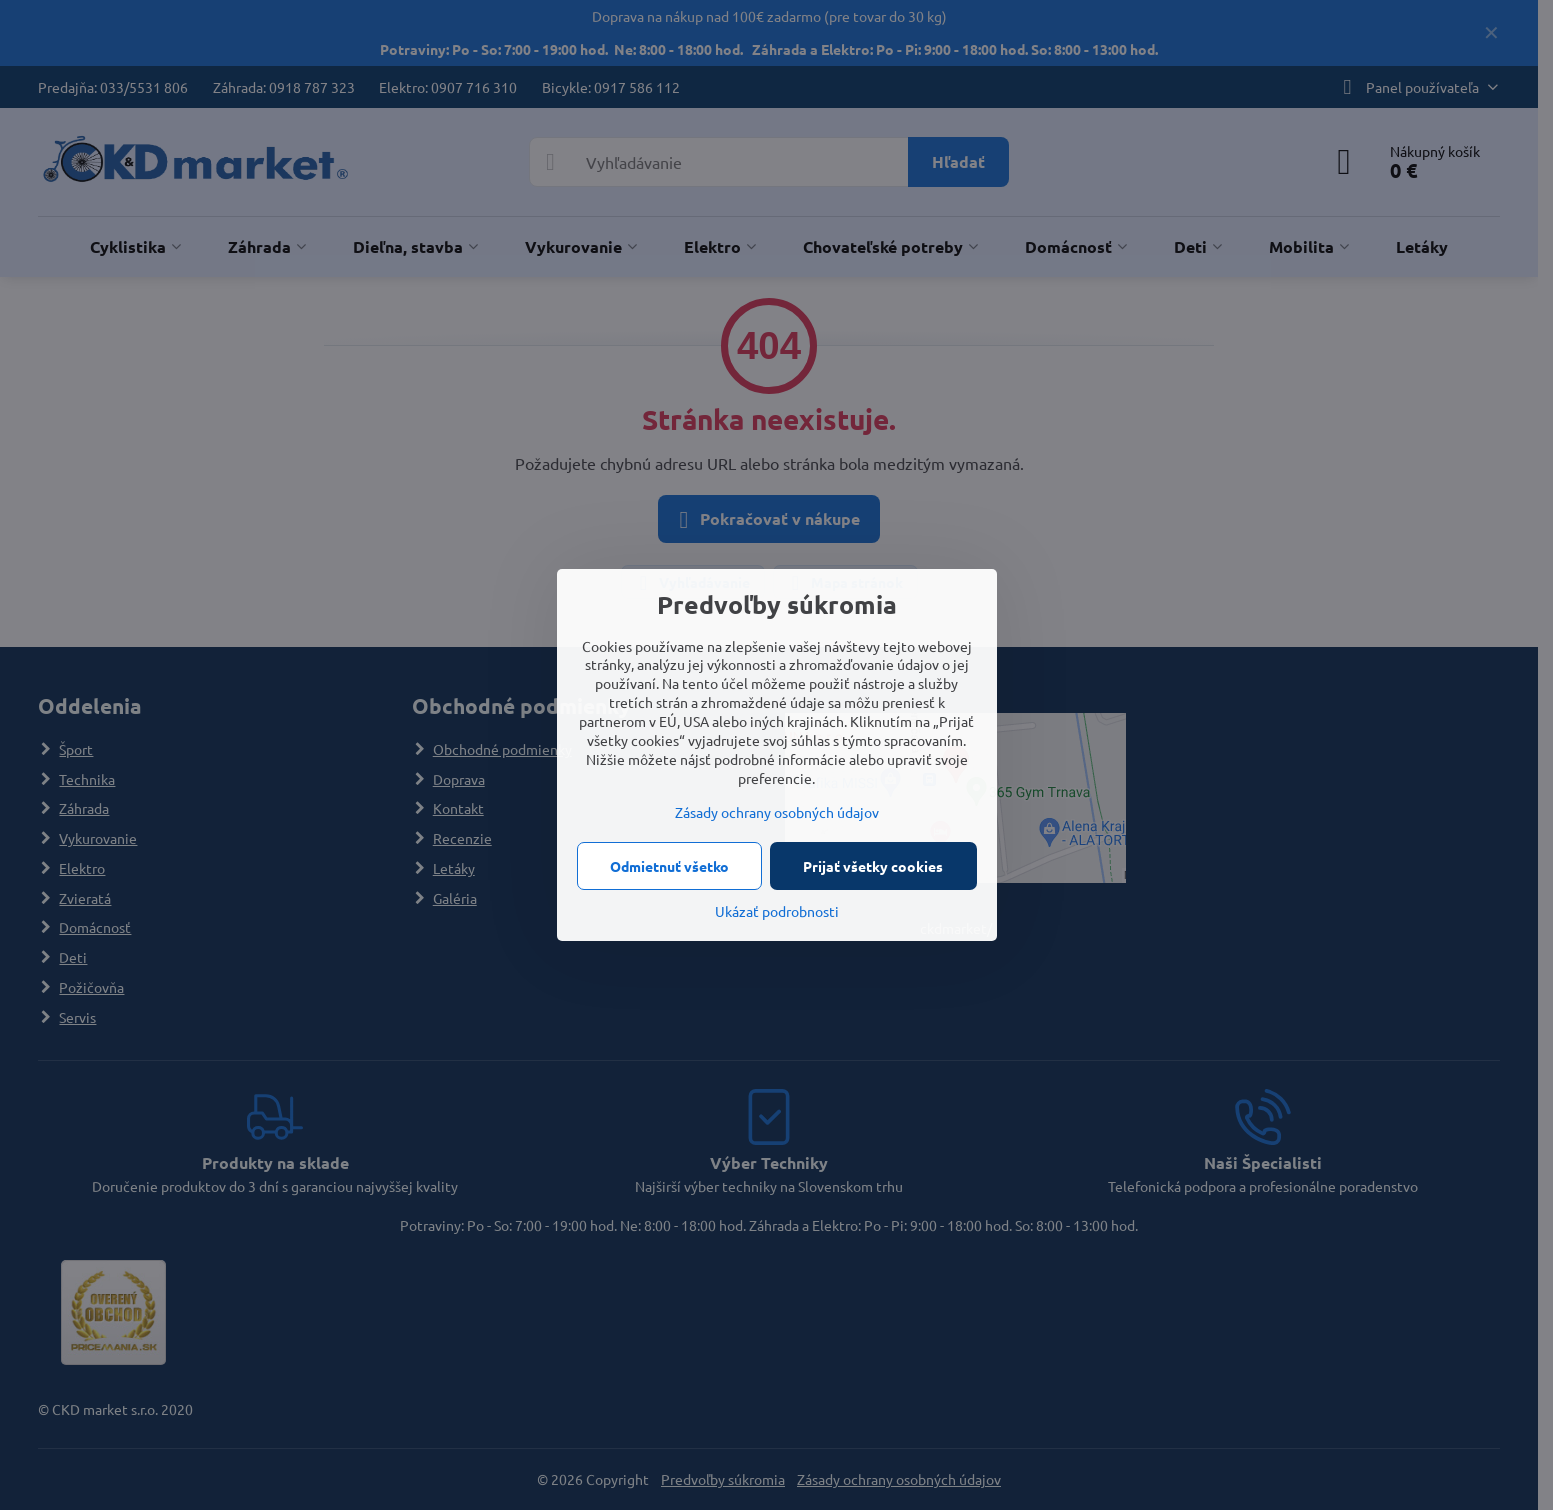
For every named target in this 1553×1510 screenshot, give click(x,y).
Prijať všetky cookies (873, 866)
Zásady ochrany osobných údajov (777, 812)
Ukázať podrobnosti (777, 911)
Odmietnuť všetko (669, 866)
